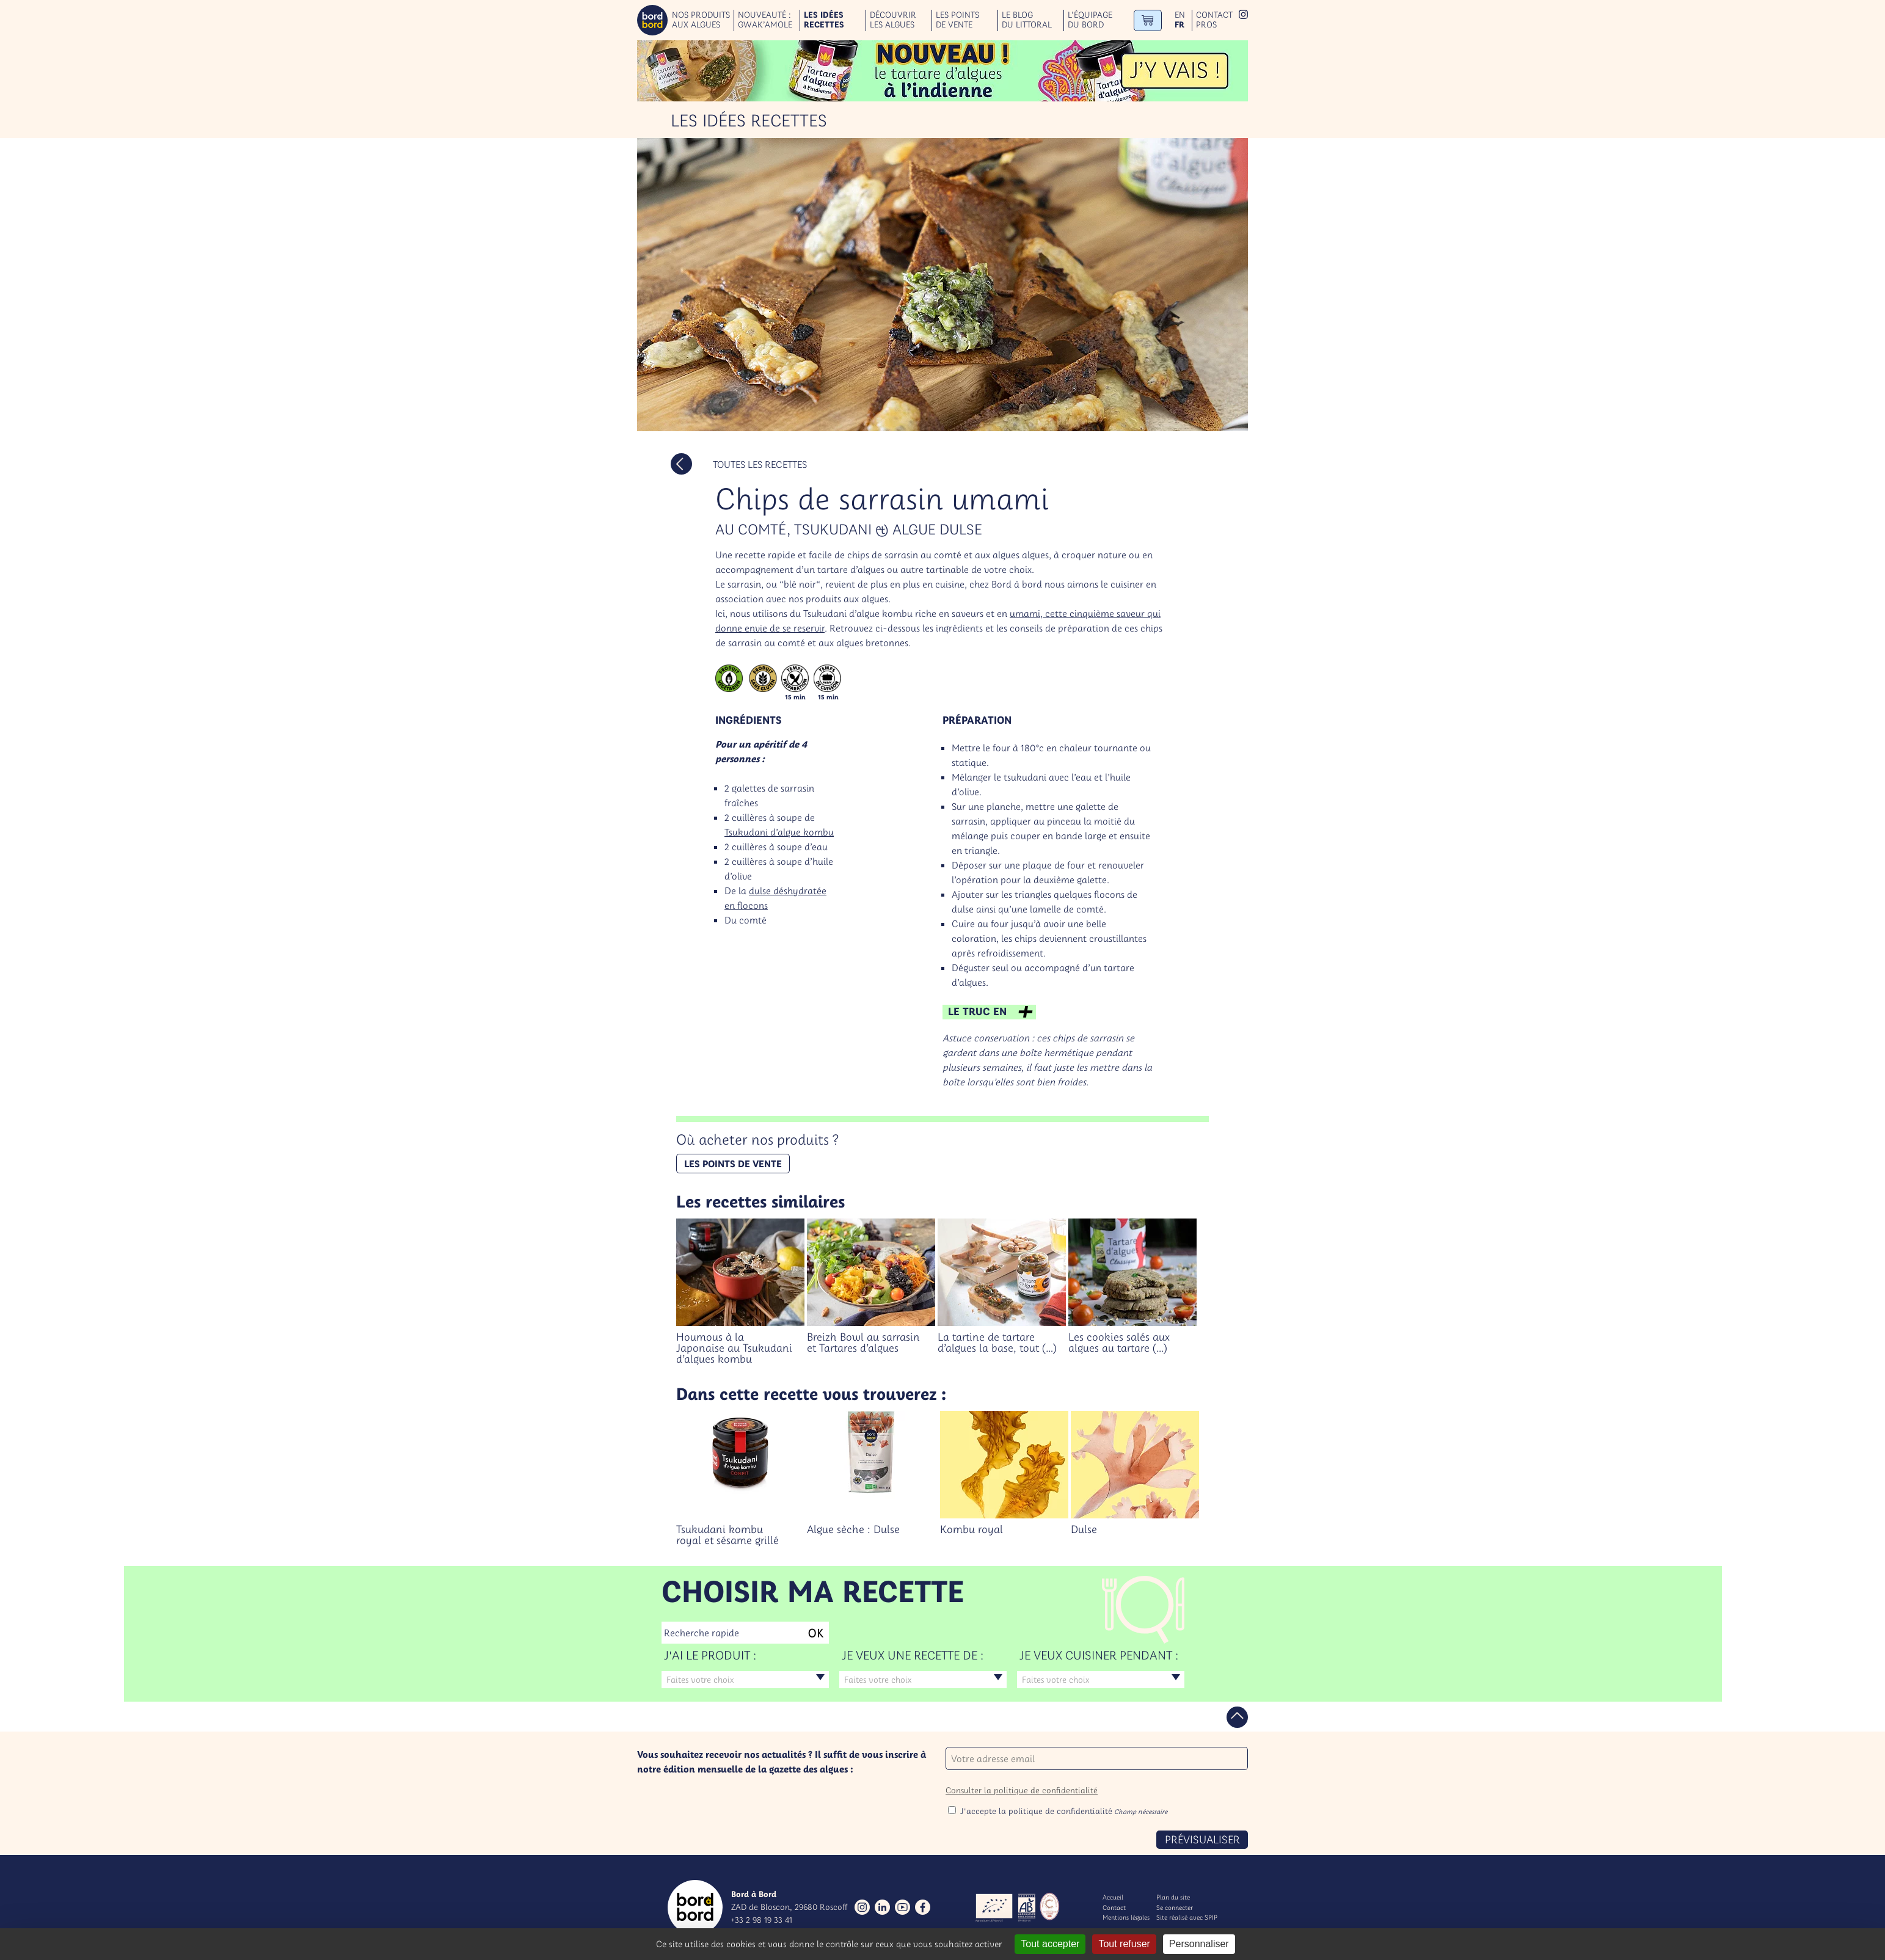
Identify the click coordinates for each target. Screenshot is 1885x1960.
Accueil (1113, 1897)
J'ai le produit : (710, 1655)
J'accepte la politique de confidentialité (1063, 1810)
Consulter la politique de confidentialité (1022, 1790)
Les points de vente (957, 20)
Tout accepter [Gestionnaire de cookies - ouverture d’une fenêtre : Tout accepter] (1050, 1944)
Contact (1214, 15)
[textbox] (745, 1679)
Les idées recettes (824, 20)
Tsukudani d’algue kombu (779, 832)
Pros (1206, 25)
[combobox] (745, 1679)
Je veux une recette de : (912, 1655)
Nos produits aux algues (701, 20)
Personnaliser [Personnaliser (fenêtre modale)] (1199, 1944)
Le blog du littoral (1027, 20)
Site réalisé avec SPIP (1186, 1917)
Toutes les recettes (760, 464)
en (1180, 15)
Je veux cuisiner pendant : (1098, 1655)
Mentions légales (1126, 1917)
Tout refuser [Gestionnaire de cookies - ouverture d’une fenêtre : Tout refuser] (1124, 1944)
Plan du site (1173, 1897)
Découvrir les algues (893, 20)
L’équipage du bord (1090, 20)
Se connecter (1174, 1907)
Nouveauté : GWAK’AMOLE (765, 20)
